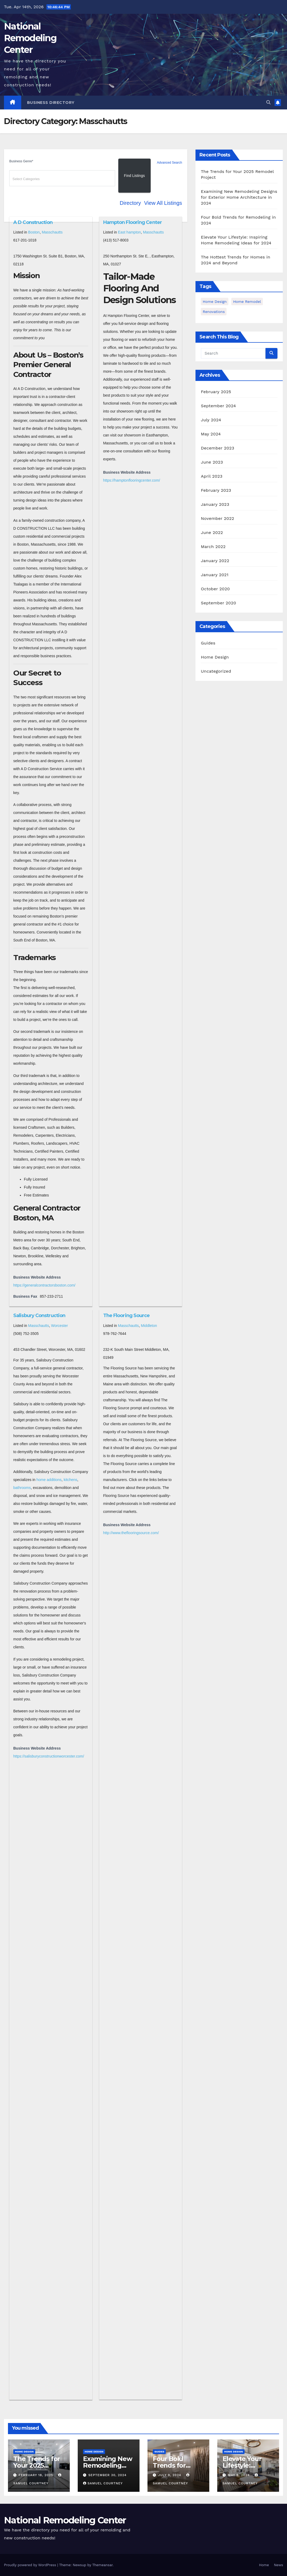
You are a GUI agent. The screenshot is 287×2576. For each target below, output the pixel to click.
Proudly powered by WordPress (30, 2565)
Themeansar (102, 2565)
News (278, 2565)
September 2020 (218, 602)
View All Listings (163, 203)
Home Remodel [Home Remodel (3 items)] (247, 301)
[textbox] (62, 179)
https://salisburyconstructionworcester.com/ (48, 1756)
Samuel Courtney (103, 2483)
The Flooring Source (126, 1315)
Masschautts (52, 232)
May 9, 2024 (239, 2475)
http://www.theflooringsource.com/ (131, 1533)
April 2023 (211, 476)
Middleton (149, 1325)
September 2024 (218, 405)
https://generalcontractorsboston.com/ (44, 1285)
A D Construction (33, 222)
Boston (34, 232)
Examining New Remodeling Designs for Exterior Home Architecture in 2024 (239, 197)
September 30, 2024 (107, 2475)
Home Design (215, 657)
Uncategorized (216, 671)
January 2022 (215, 560)
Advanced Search (169, 162)
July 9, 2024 (170, 2475)
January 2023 (215, 504)
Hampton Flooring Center (132, 222)
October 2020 (215, 588)
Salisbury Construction (39, 1315)
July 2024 (211, 419)
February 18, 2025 (36, 2475)
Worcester (59, 1325)
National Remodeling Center (30, 38)
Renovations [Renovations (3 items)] (214, 311)
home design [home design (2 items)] (215, 301)
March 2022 (213, 546)
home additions (49, 1480)
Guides (208, 643)
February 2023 (216, 490)
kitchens (70, 1480)
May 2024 (211, 433)
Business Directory (51, 102)
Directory (130, 203)
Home (264, 2565)
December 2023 (217, 448)
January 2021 (214, 574)
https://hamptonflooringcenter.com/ (131, 480)
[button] (268, 102)
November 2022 (217, 518)
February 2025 (216, 391)
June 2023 (212, 462)
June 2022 (212, 532)
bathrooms (22, 1488)
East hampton (129, 232)
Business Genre (21, 161)
